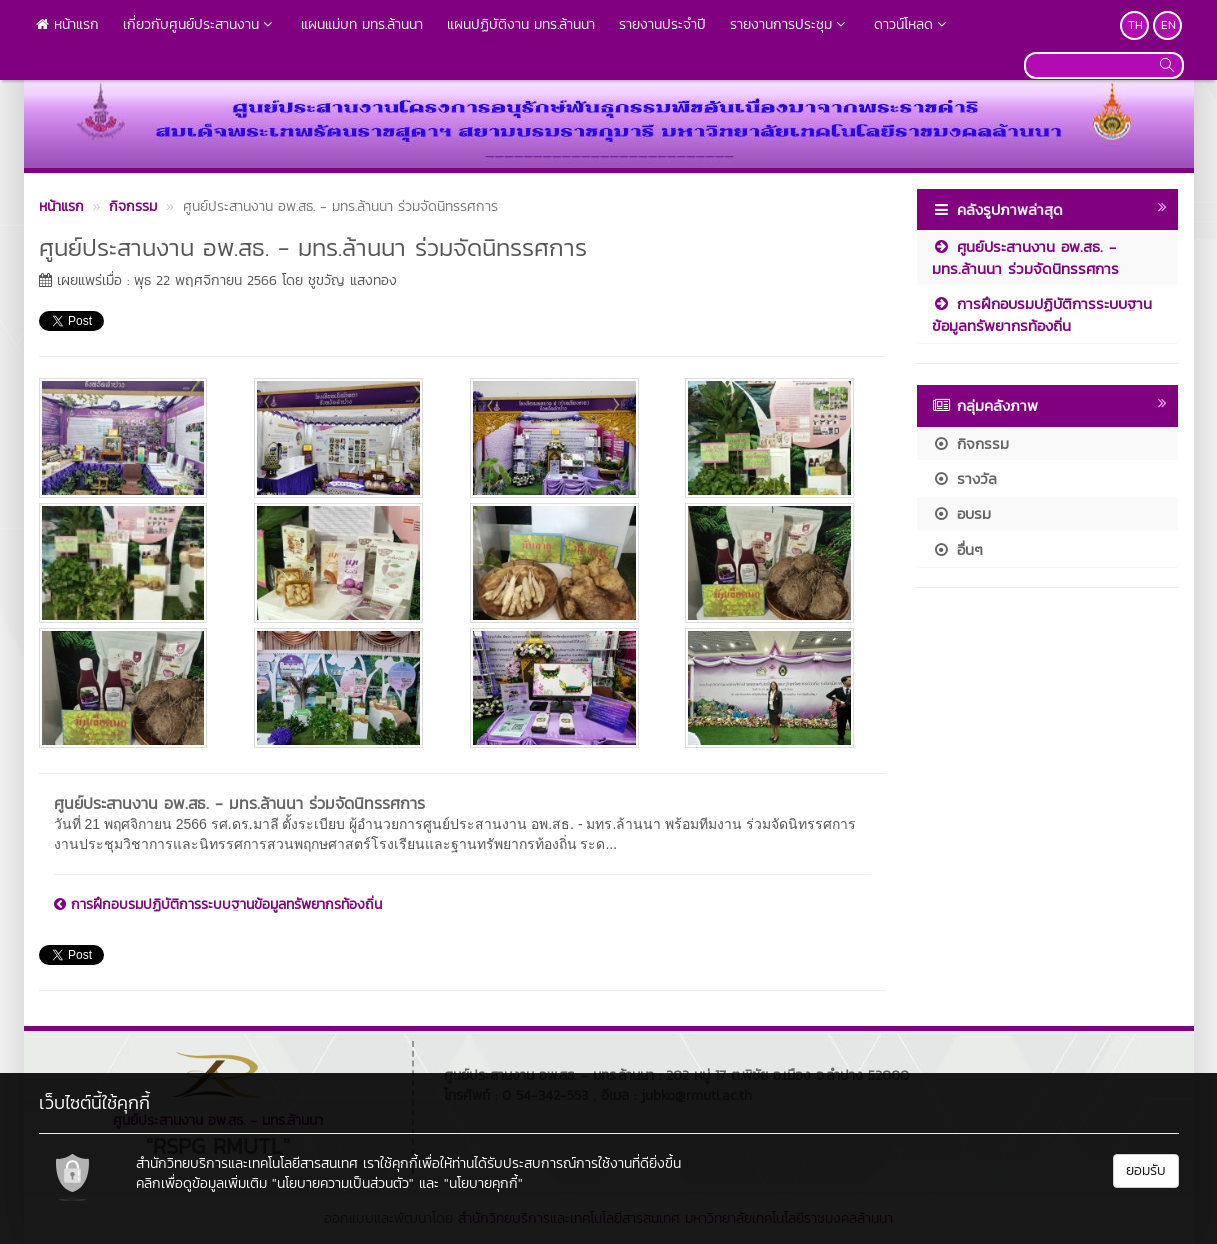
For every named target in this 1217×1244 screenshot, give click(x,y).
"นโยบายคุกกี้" (483, 1183)
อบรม (961, 513)
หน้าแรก (67, 24)
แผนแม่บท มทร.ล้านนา (362, 24)
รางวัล (964, 478)
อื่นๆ (957, 549)
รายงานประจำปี (662, 24)
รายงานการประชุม (790, 24)
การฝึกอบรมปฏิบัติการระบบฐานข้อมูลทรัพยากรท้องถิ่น (218, 905)
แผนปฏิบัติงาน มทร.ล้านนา (521, 24)
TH (1135, 25)
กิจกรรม (970, 443)
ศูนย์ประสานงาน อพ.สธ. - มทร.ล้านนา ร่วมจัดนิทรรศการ (239, 803)
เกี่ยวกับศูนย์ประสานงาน (200, 24)
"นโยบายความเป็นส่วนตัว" (343, 1183)
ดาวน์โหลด (912, 24)
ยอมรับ (1146, 1170)
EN (1168, 25)
